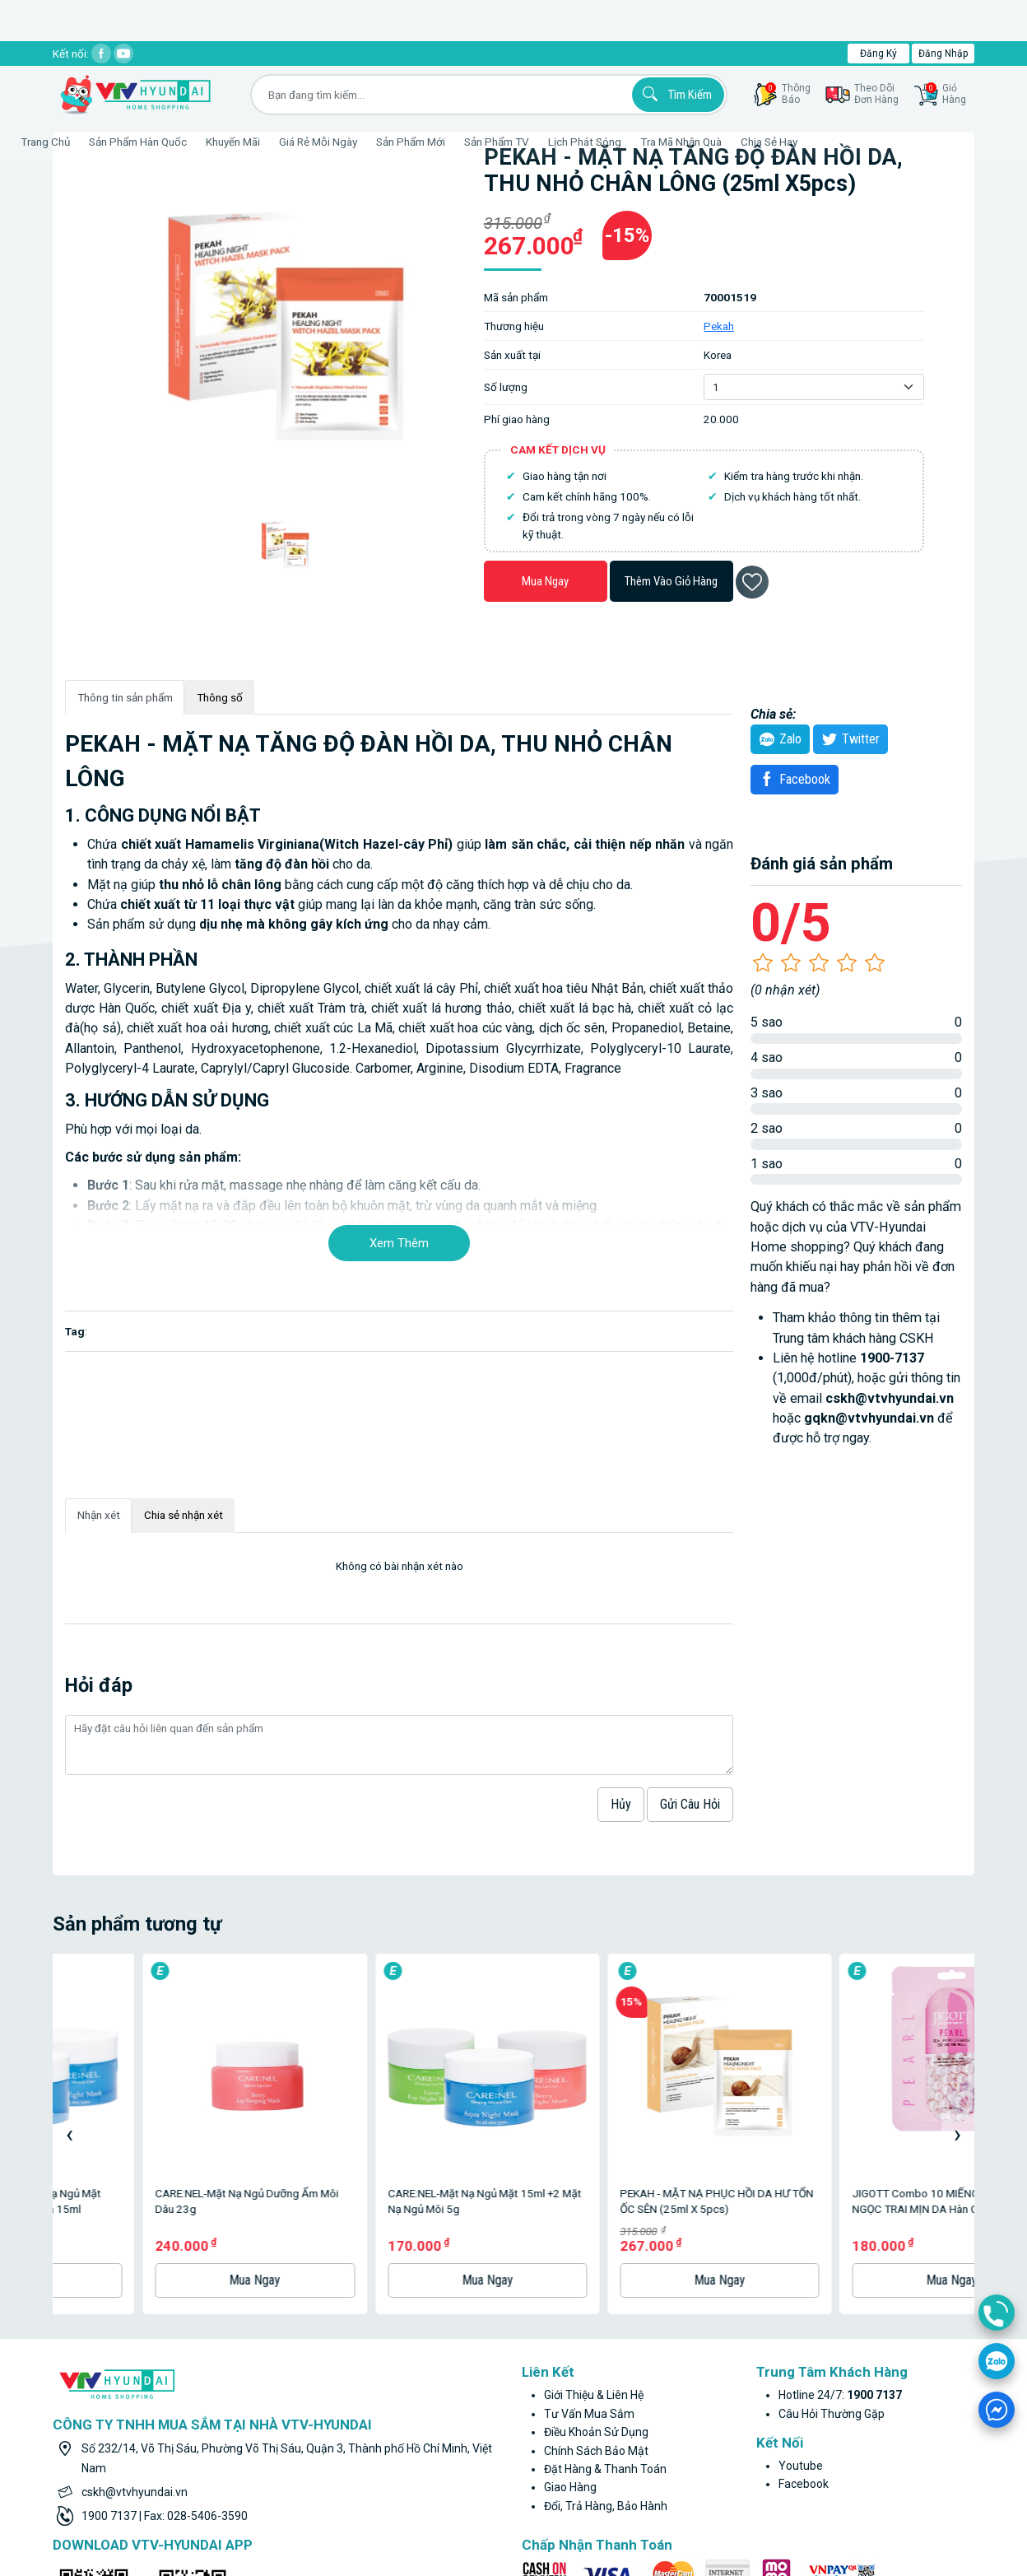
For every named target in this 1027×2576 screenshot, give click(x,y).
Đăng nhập (943, 53)
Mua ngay (545, 581)
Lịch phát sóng (625, 141)
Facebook (792, 778)
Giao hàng (570, 2291)
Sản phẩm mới (451, 141)
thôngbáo (788, 93)
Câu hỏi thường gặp (831, 2217)
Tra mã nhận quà (721, 141)
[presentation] (69, 2036)
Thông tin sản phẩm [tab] (125, 697)
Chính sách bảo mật (596, 2255)
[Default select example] (813, 387)
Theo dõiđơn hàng (876, 93)
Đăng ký (878, 53)
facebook (803, 2287)
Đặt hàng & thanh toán (605, 2273)
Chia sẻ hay (809, 141)
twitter (848, 739)
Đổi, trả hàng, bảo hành (605, 2310)
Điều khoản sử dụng (596, 2236)
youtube (800, 2269)
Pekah (719, 326)
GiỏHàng (946, 93)
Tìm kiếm (675, 94)
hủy (621, 1804)
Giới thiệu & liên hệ (594, 2199)
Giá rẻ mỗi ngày (358, 141)
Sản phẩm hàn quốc (178, 141)
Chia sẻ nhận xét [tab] (183, 1514)
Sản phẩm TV (536, 141)
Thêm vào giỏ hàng (671, 581)
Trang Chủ (85, 141)
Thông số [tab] (220, 697)
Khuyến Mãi (273, 141)
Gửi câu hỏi (690, 1804)
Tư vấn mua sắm (589, 2217)
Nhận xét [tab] (98, 1514)
